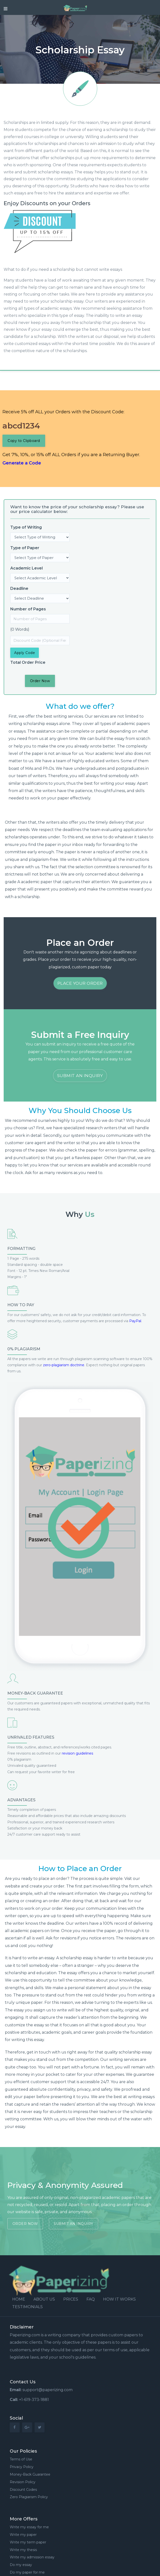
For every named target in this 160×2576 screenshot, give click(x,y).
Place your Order (80, 983)
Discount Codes (23, 2489)
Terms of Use (21, 2459)
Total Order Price (27, 662)
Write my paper (23, 2534)
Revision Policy (22, 2482)
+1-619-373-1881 (34, 2399)
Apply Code (24, 653)
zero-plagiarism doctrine (63, 1365)
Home (18, 2299)
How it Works (119, 2299)
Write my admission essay (32, 2557)
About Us (44, 2299)
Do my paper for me (27, 2572)
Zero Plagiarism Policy (29, 2497)
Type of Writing (26, 527)
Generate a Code (21, 463)
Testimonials (27, 2306)
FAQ (90, 2299)
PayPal (135, 1321)
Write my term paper (28, 2542)
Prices (70, 2299)
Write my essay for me (29, 2527)
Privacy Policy (21, 2467)
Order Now (40, 681)
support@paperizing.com (47, 2389)
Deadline (19, 588)
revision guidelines (77, 1753)
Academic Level (26, 568)
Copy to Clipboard (24, 441)
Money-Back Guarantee (30, 2474)
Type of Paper (24, 548)
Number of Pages (28, 609)
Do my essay (21, 2565)
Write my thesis (23, 2550)
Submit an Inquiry (80, 1075)
